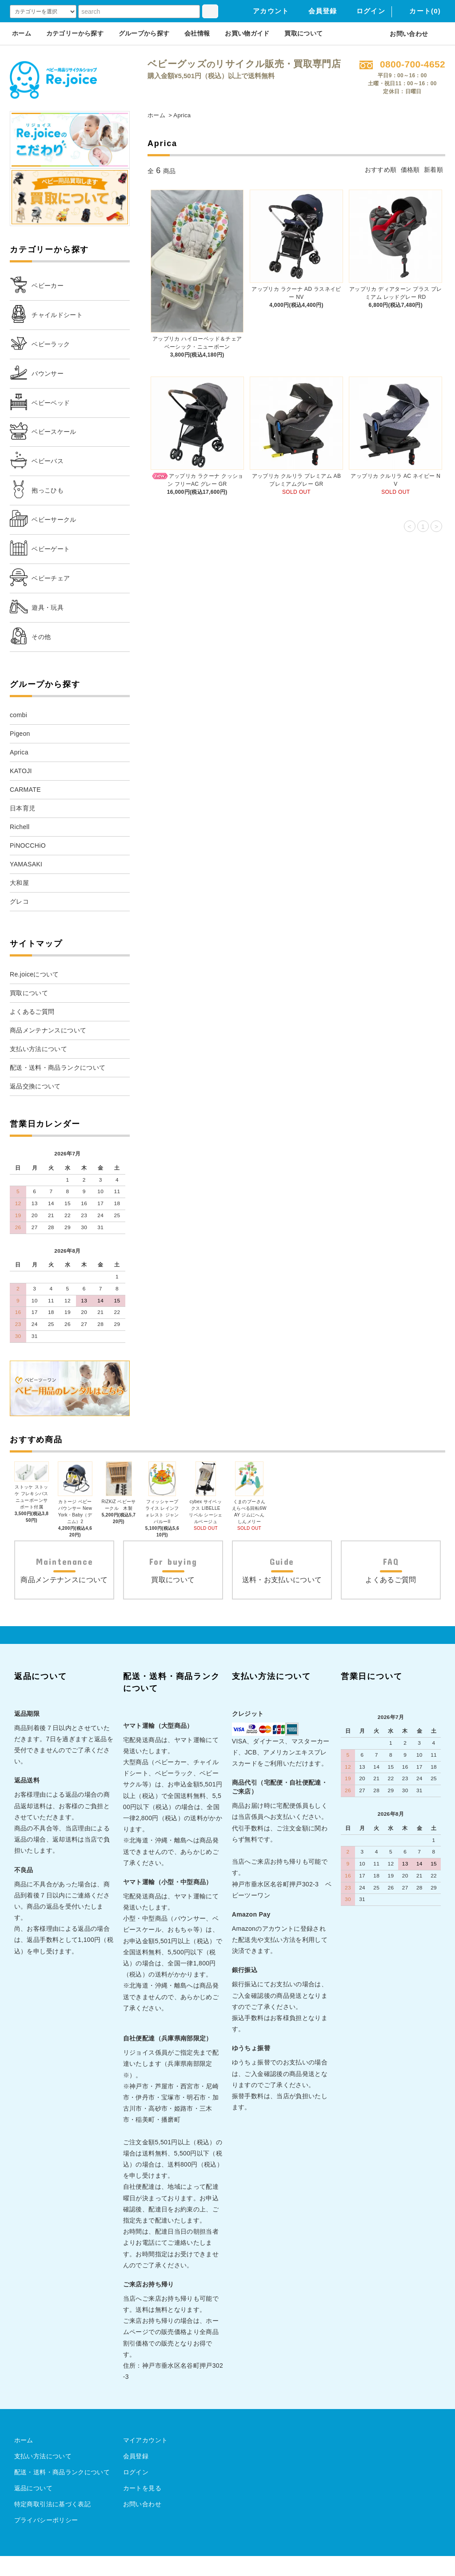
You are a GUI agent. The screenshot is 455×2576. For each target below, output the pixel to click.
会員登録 (317, 11)
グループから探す (144, 33)
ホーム (21, 33)
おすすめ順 (381, 169)
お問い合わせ (403, 33)
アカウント (265, 11)
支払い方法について (43, 2476)
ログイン (365, 11)
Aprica (182, 115)
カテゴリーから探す (75, 33)
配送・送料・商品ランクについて (62, 2492)
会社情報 (197, 33)
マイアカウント (145, 2460)
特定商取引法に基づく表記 (52, 2524)
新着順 (433, 169)
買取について (303, 33)
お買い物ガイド (247, 33)
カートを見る (142, 2508)
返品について (33, 2508)
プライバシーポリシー (46, 2540)
